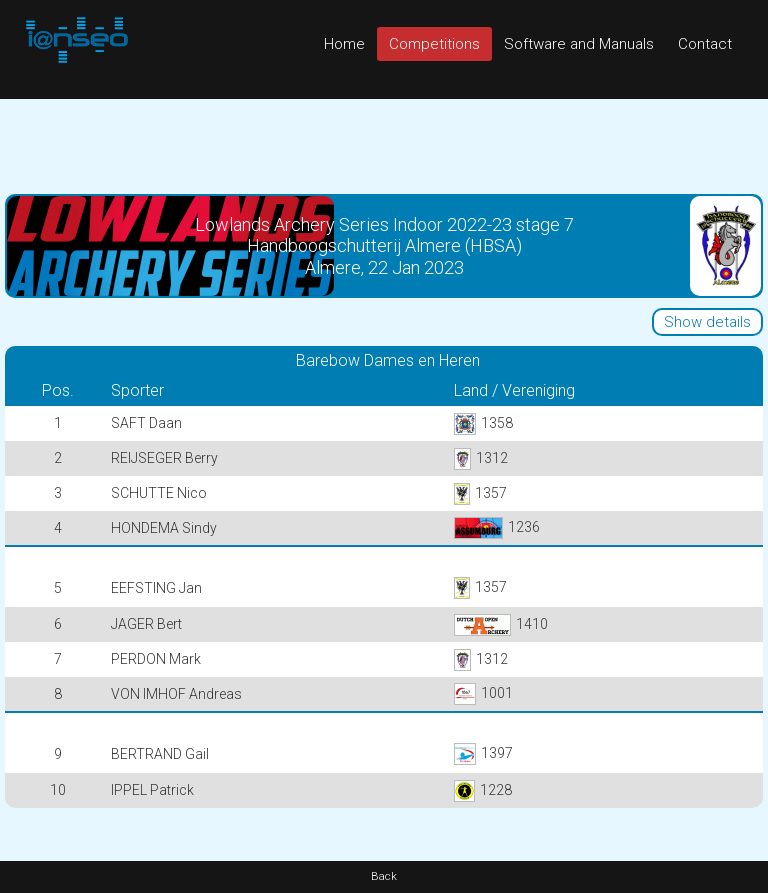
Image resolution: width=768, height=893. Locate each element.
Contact (705, 44)
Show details (707, 322)
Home (344, 44)
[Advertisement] (384, 144)
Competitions (434, 44)
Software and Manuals (579, 44)
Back (384, 876)
